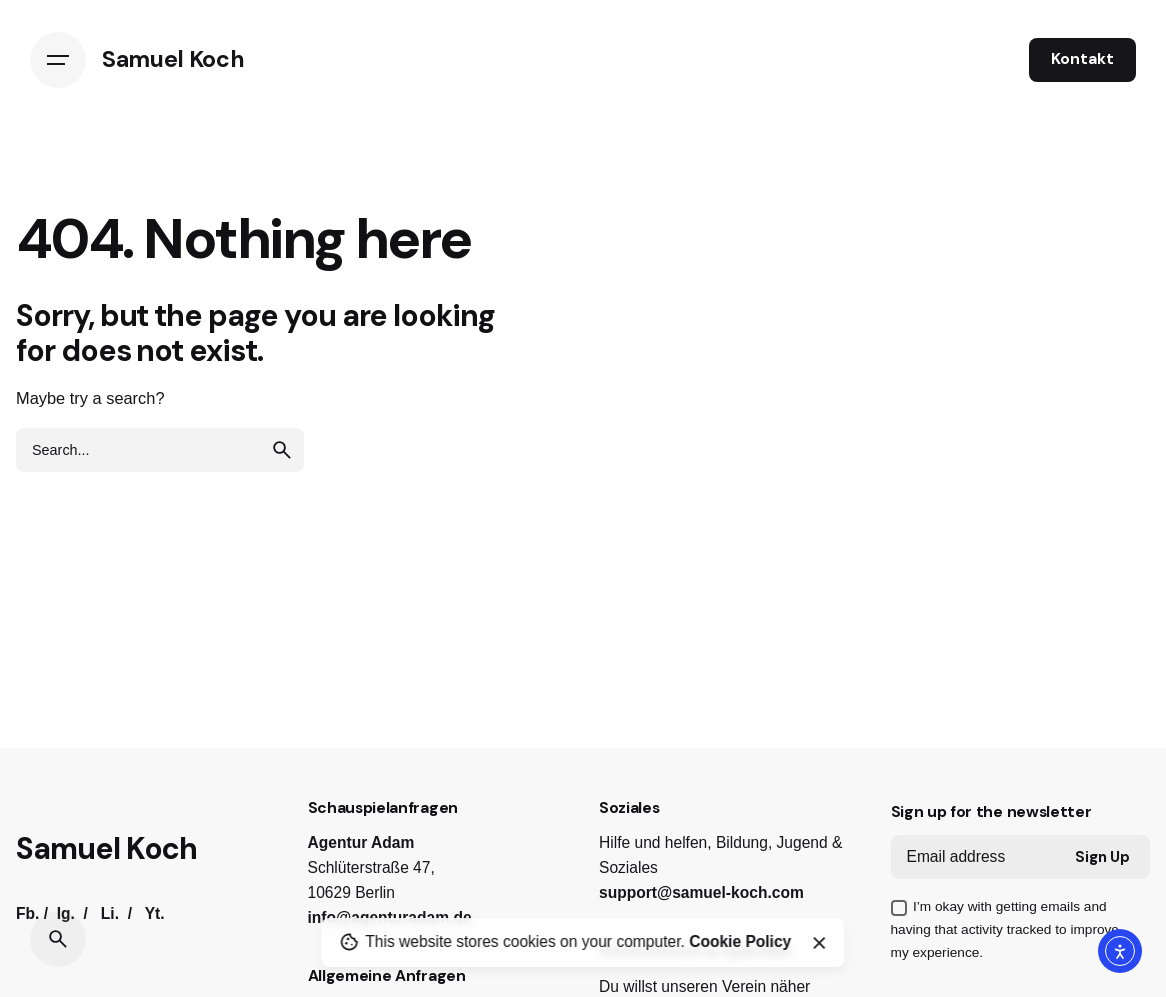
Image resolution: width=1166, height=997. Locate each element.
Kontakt (1082, 59)
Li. (110, 913)
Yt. (155, 913)
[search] (282, 450)
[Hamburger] (58, 60)
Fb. (27, 913)
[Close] (819, 943)
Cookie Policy (740, 941)
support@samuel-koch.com (701, 892)
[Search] (58, 939)
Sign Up (1102, 857)
